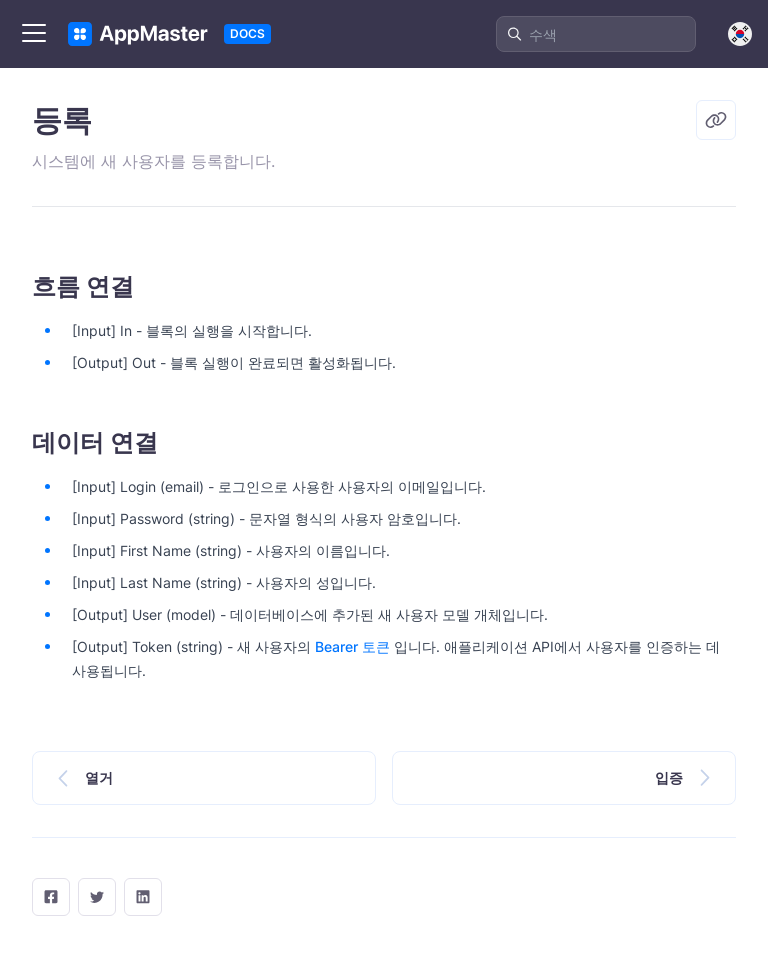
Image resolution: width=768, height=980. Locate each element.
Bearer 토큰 (352, 646)
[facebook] (51, 897)
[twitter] (97, 897)
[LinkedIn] (143, 897)
